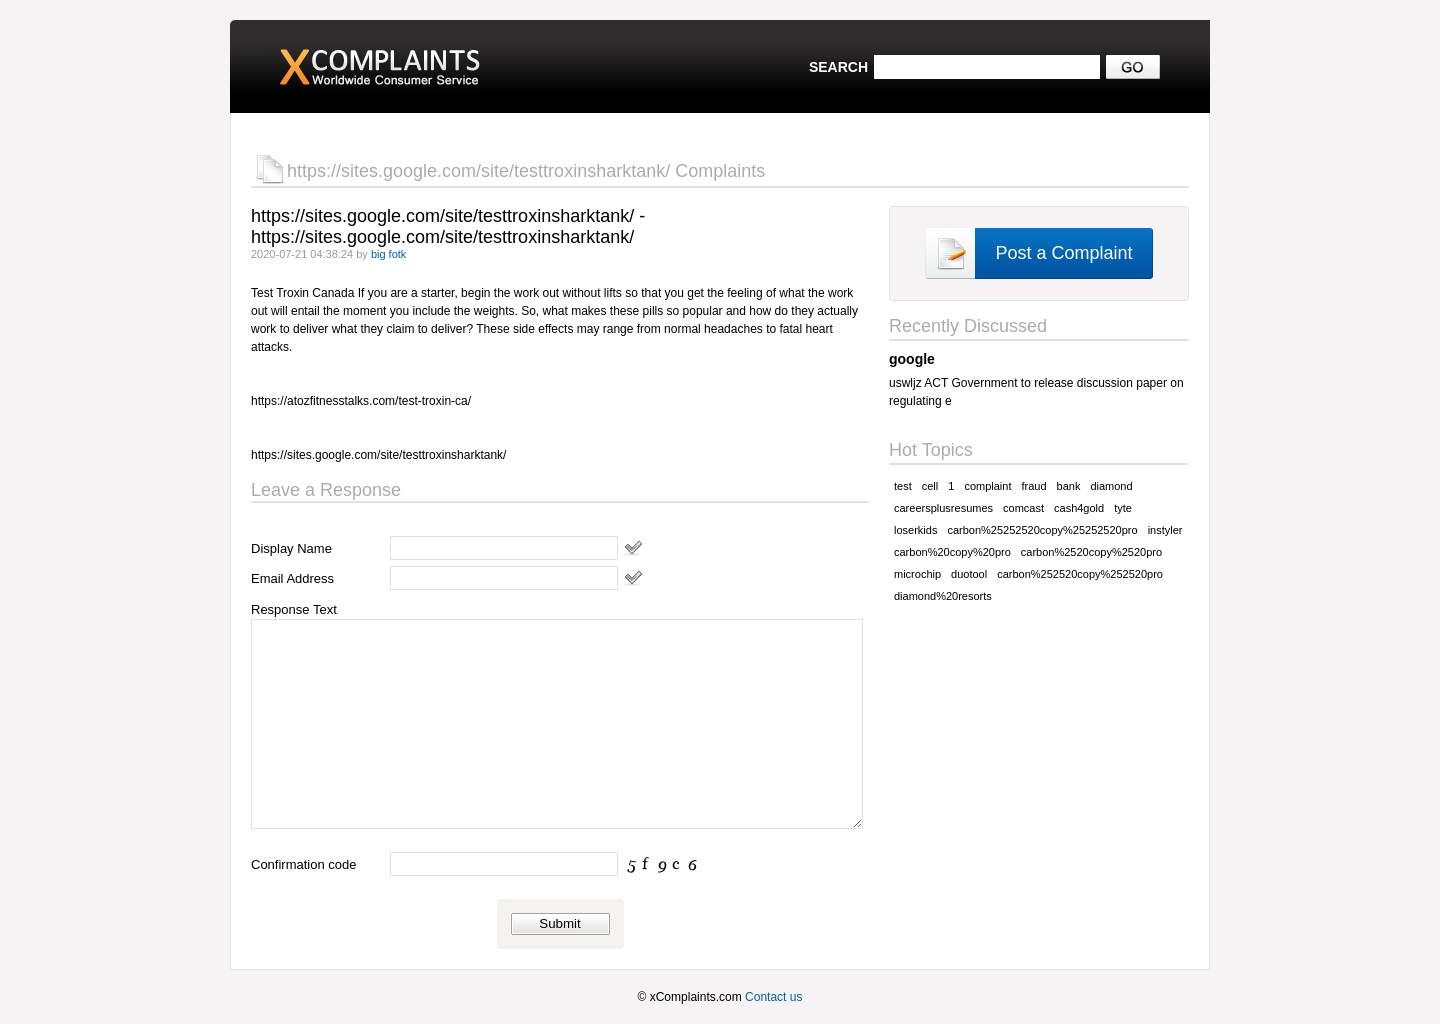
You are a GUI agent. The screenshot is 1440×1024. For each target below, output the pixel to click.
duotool (969, 574)
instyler (1165, 530)
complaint (987, 486)
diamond (1111, 486)
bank (1069, 486)
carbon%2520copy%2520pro (1091, 552)
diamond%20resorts (943, 596)
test (903, 486)
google (912, 359)
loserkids (915, 530)
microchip (917, 574)
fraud (1033, 486)
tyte (1123, 508)
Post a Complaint (1063, 253)
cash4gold (1079, 508)
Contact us (773, 997)
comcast (1023, 508)
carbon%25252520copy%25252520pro (1042, 530)
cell (930, 486)
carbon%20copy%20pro (952, 552)
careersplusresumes (943, 508)
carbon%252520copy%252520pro (1080, 574)
